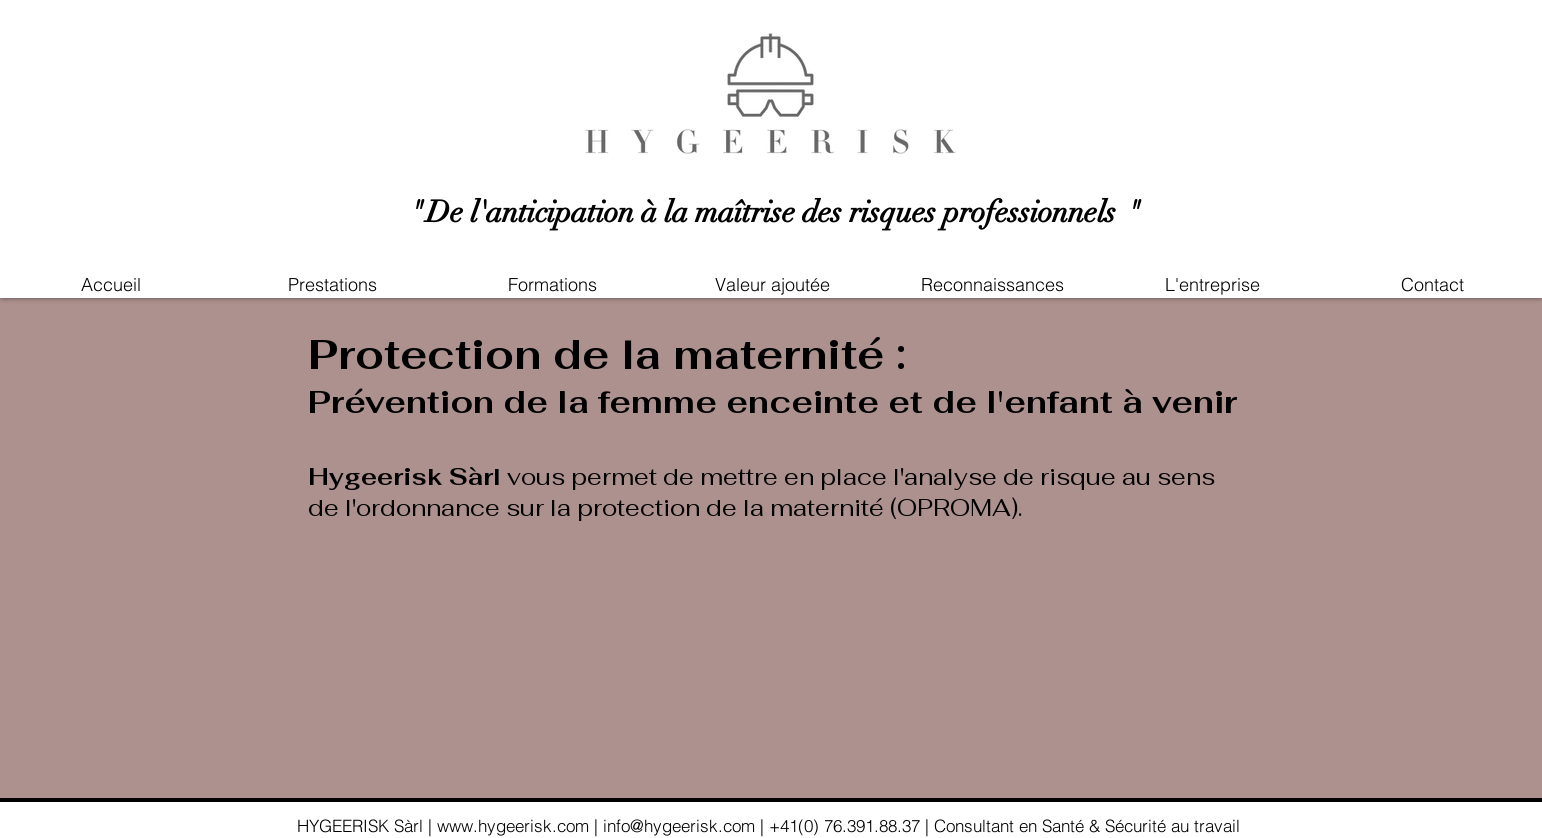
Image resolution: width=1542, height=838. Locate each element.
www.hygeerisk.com (515, 825)
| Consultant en (983, 825)
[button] (772, 284)
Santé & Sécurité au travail (1143, 825)
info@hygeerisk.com (681, 825)
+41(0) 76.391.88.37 (844, 825)
